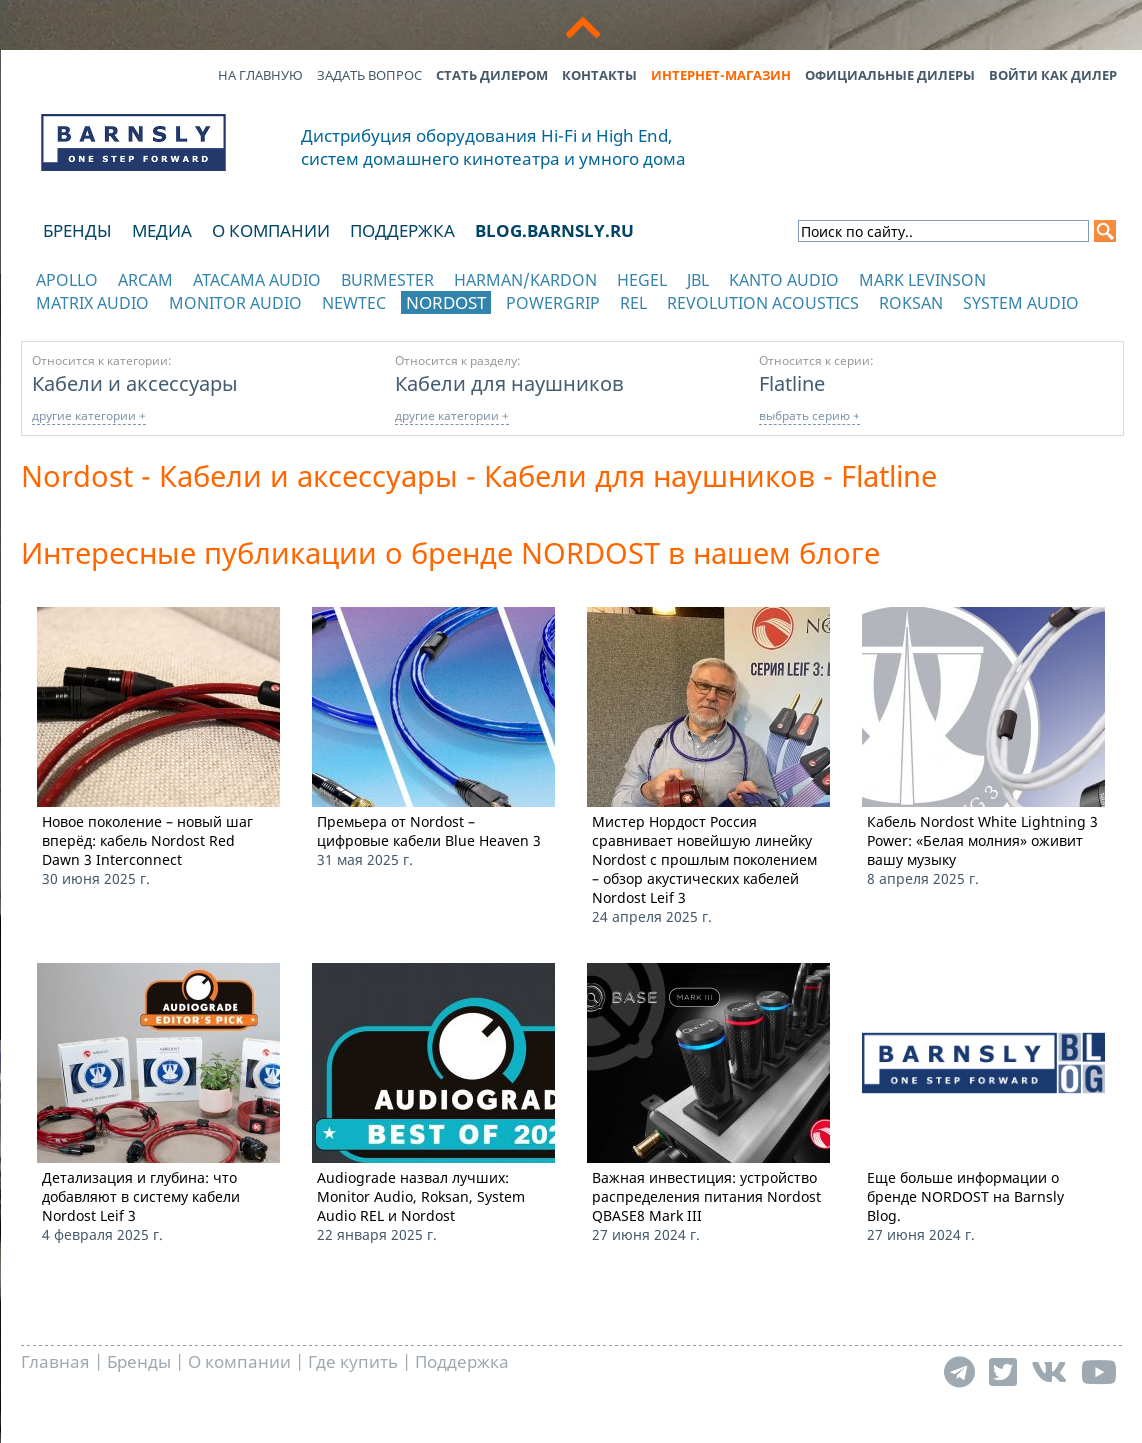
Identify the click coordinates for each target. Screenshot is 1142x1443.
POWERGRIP (553, 303)
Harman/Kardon (525, 280)
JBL (698, 280)
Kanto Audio (784, 280)
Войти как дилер (1053, 75)
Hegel (642, 280)
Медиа (162, 230)
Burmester (387, 280)
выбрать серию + (809, 415)
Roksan (911, 303)
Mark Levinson (922, 280)
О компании (271, 230)
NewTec (354, 303)
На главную (260, 75)
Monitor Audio (235, 303)
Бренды (77, 230)
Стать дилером (492, 75)
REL (633, 303)
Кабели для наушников (509, 383)
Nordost (446, 302)
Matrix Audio (92, 303)
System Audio (1021, 303)
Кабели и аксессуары (135, 383)
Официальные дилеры (890, 75)
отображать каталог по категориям (134, 322)
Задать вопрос (369, 75)
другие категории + (89, 415)
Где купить (353, 1361)
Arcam (145, 280)
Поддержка (402, 230)
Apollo (67, 280)
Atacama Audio (257, 280)
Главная (55, 1361)
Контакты (599, 75)
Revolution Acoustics (763, 303)
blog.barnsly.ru (554, 230)
